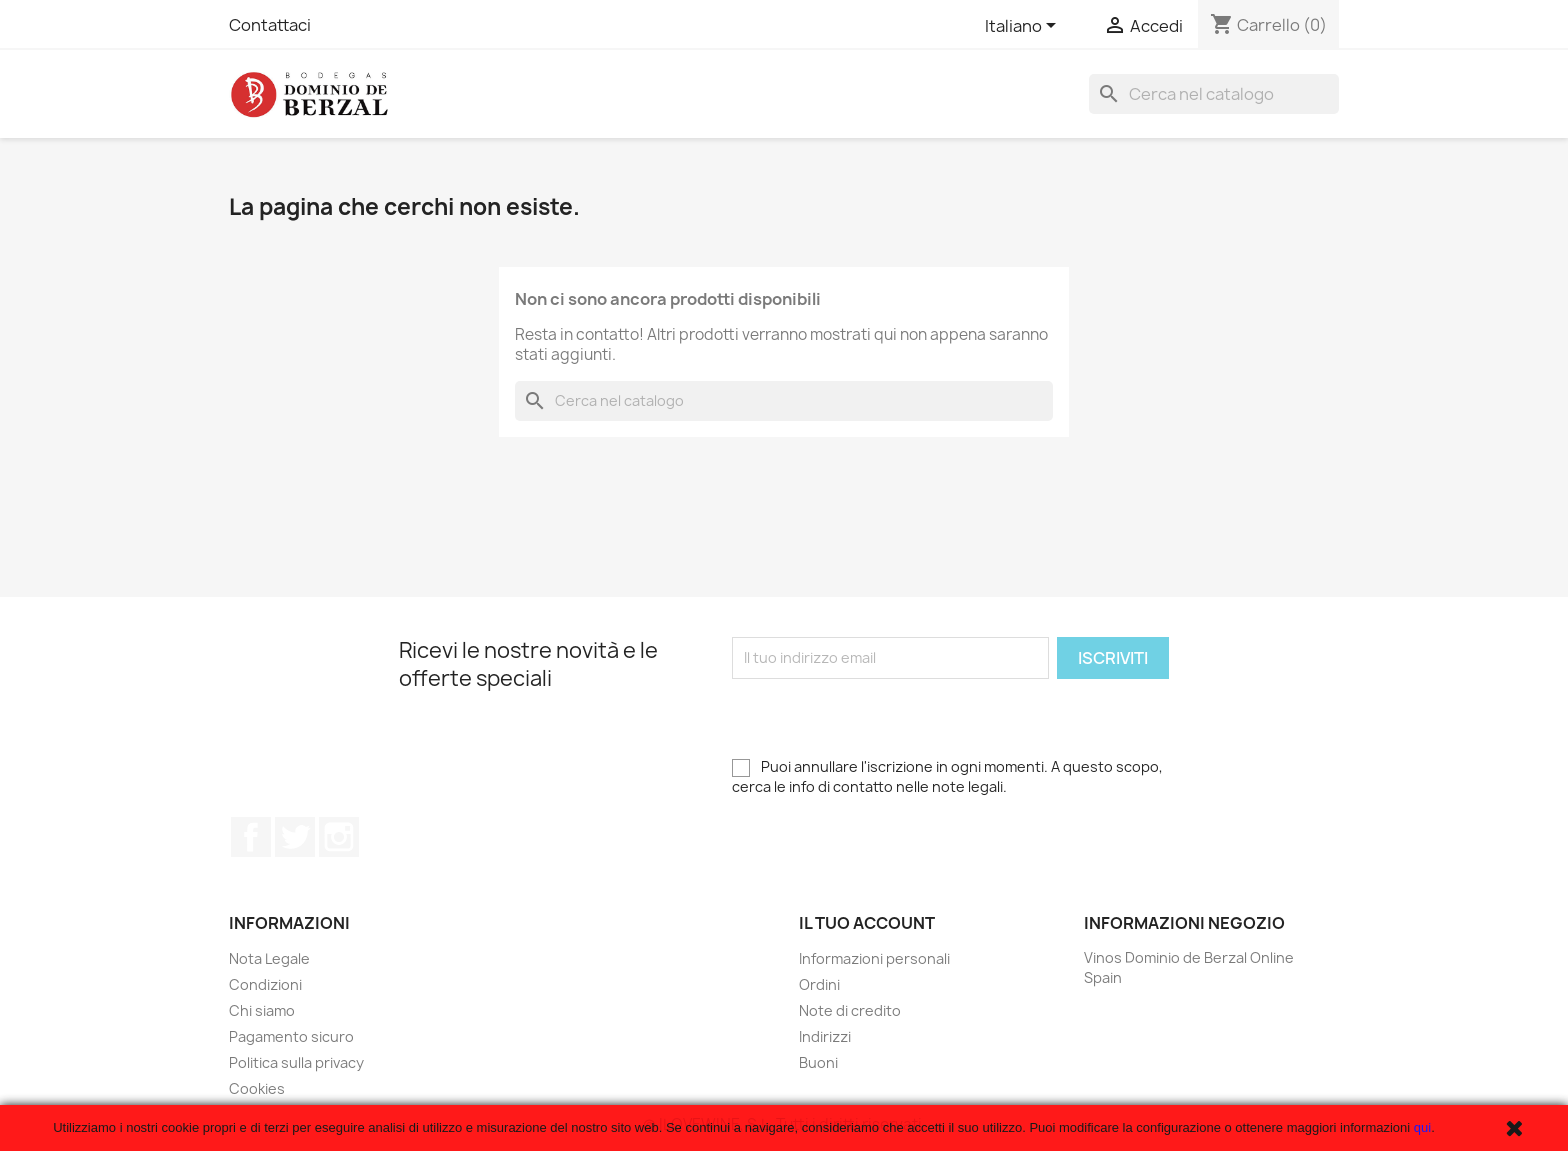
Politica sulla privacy (296, 1062)
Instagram (339, 837)
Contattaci (270, 25)
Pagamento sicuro (291, 1036)
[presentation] (884, 718)
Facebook (251, 837)
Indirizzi (825, 1036)
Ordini (819, 984)
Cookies (257, 1088)
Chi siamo (262, 1010)
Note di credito (850, 1010)
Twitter (295, 837)
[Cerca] (1214, 94)
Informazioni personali (874, 958)
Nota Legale (269, 958)
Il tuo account (867, 923)
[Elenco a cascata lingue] (1024, 27)
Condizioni (265, 984)
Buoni (818, 1062)
